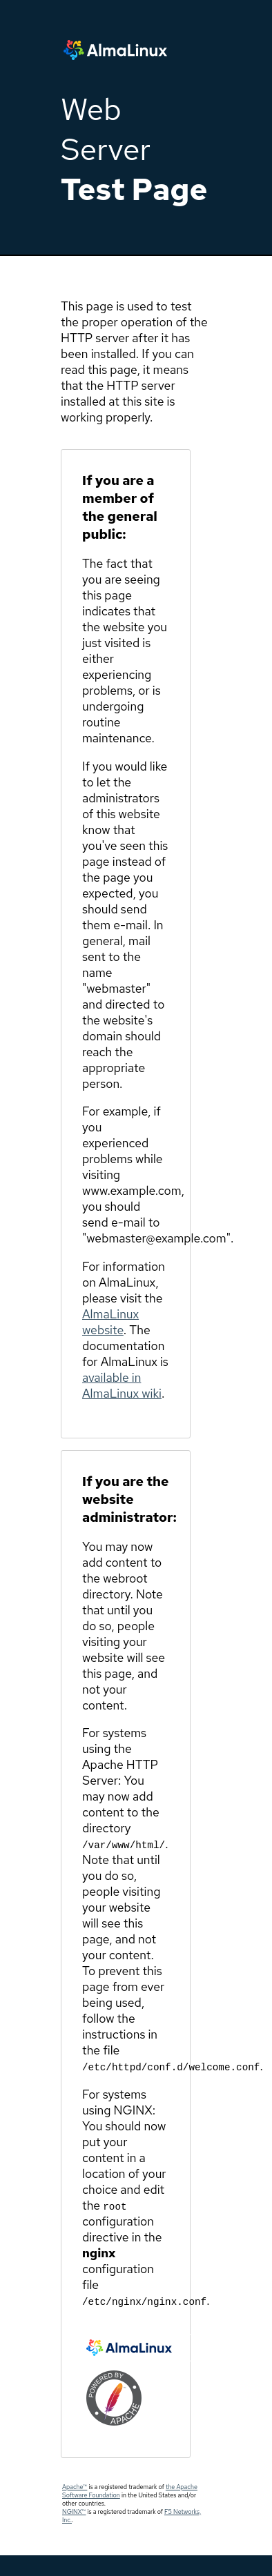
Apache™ (74, 2487)
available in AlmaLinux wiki (122, 1385)
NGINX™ (74, 2512)
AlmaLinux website (110, 1322)
